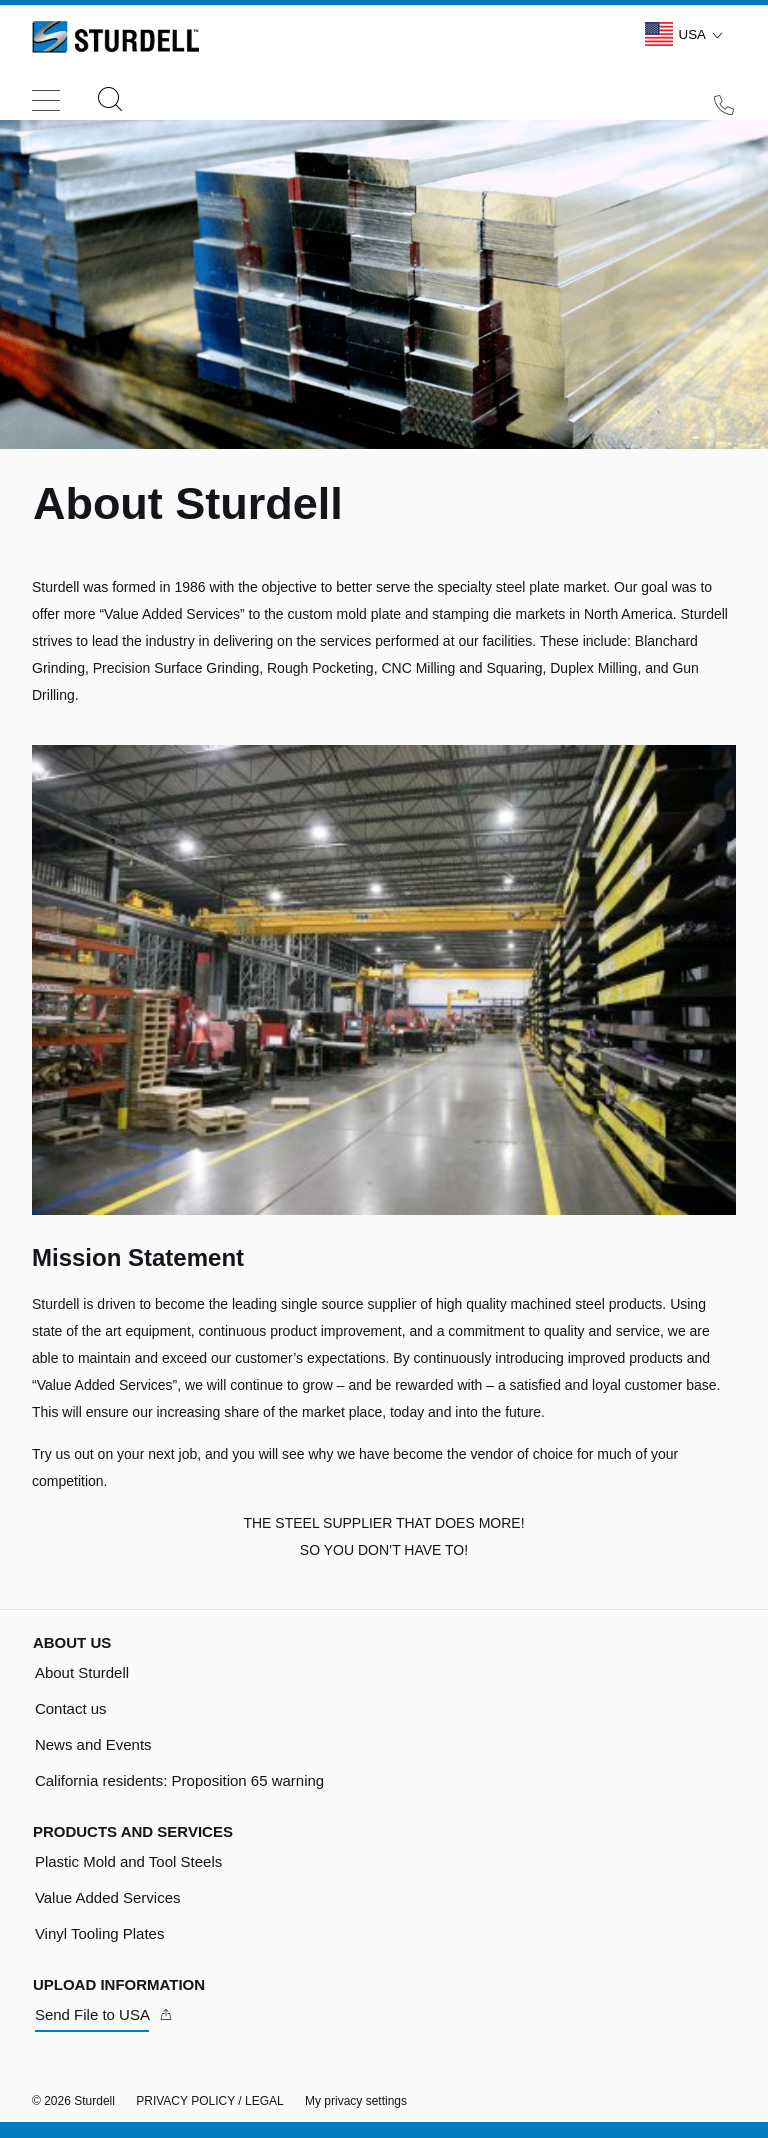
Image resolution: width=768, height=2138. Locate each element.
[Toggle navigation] (46, 95)
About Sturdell (82, 1672)
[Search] (110, 101)
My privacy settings (356, 2101)
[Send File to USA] (104, 2014)
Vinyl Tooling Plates (100, 1933)
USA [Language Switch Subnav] (687, 34)
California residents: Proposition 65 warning (179, 1780)
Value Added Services (108, 1897)
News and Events (93, 1744)
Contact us (71, 1708)
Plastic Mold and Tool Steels (128, 1861)
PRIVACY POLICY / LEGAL (209, 2101)
